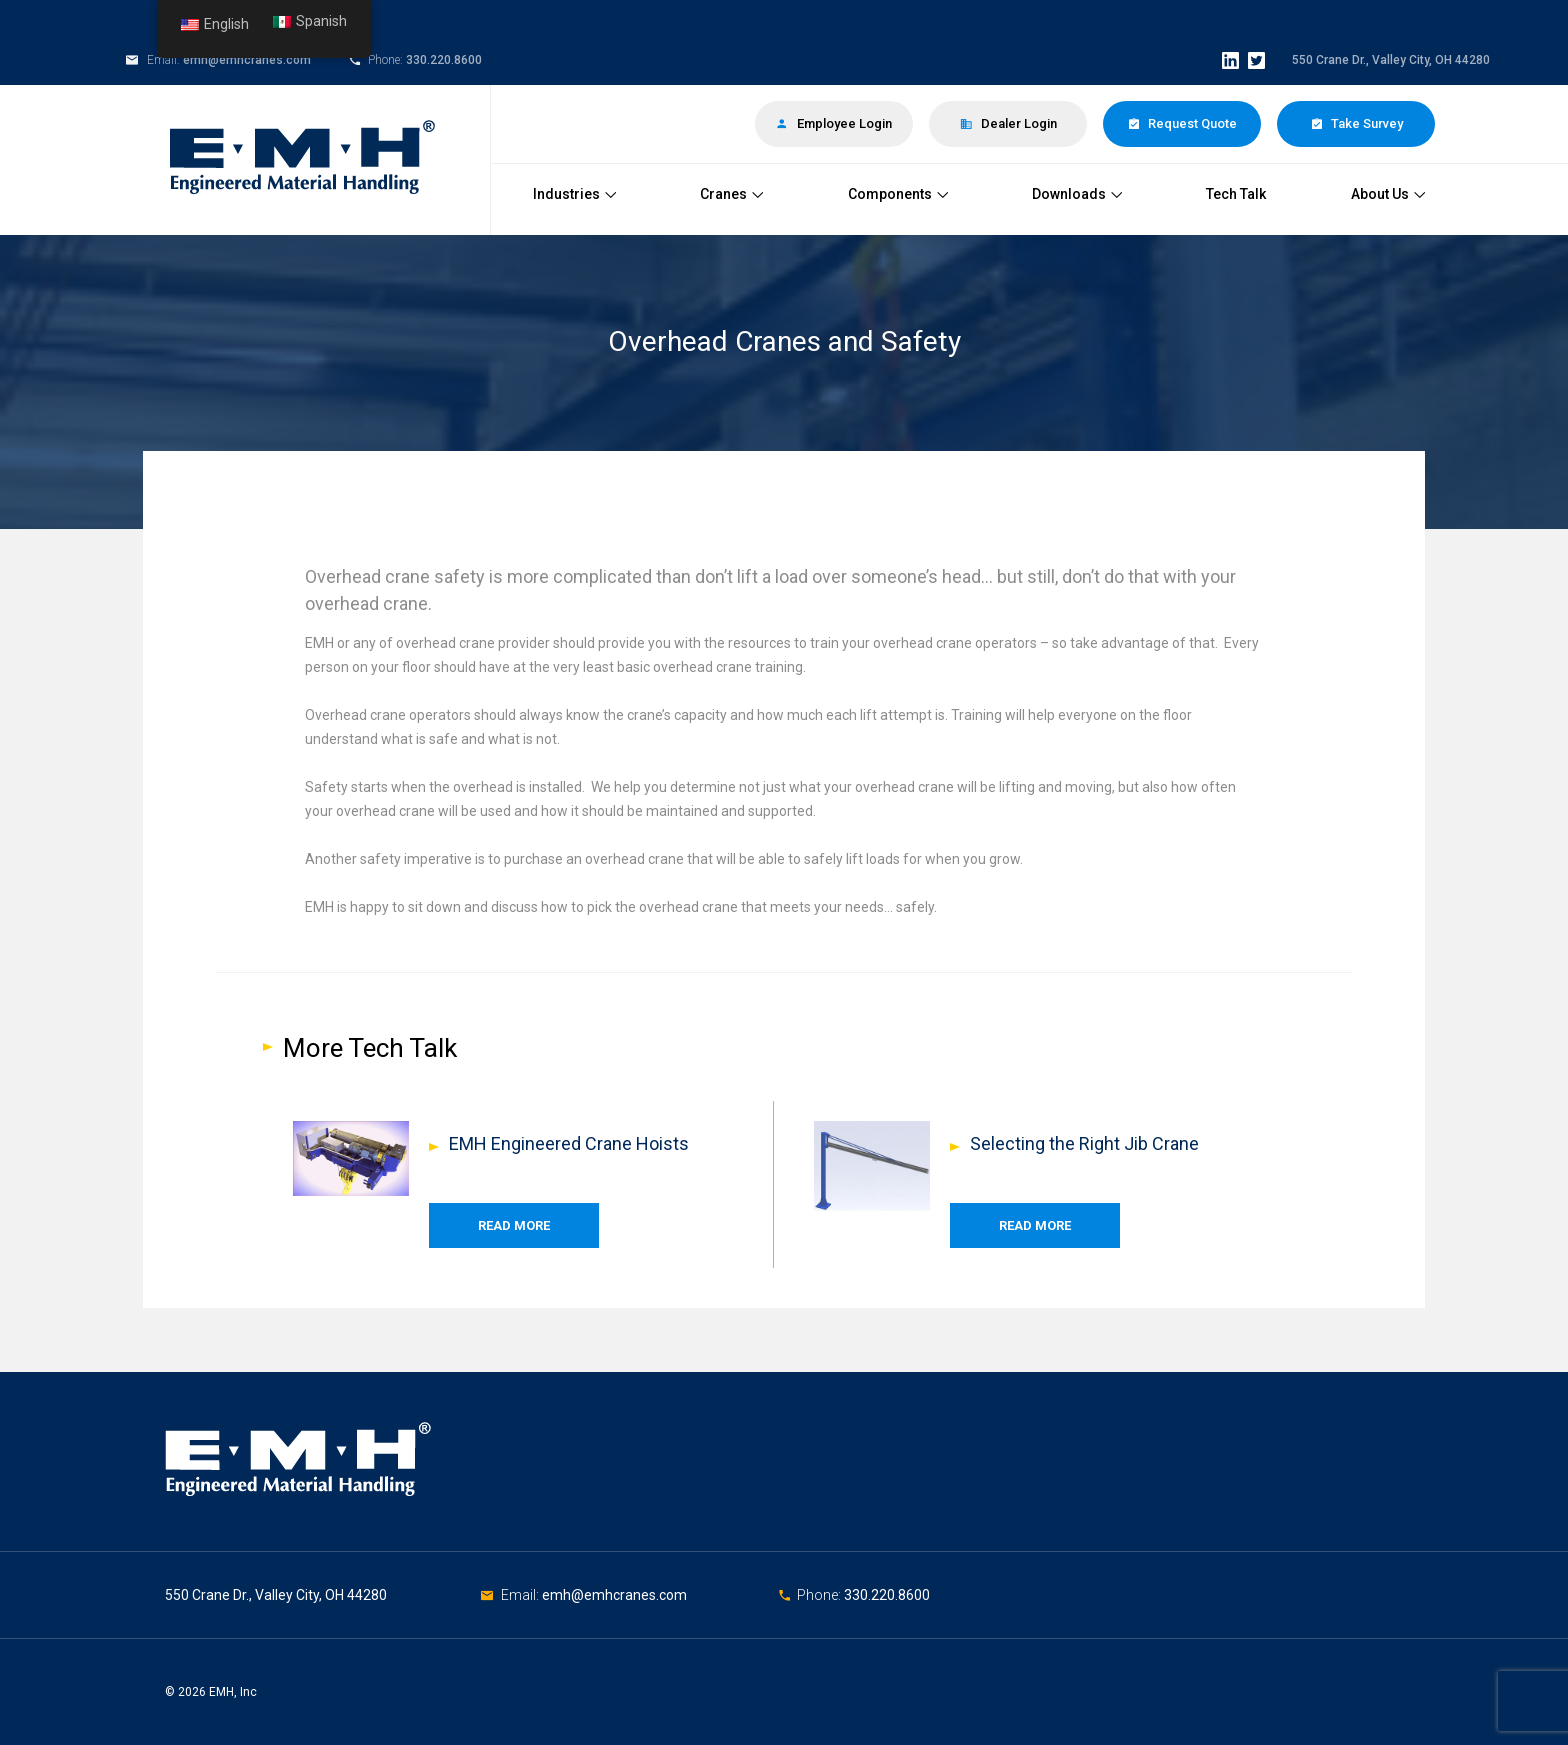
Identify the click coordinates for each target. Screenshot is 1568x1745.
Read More (514, 1225)
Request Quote (1182, 123)
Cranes (731, 194)
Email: (521, 1595)
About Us (1388, 194)
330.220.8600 (444, 60)
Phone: (820, 1595)
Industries (574, 194)
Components (898, 194)
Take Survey (1356, 123)
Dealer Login (1008, 123)
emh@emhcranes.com (247, 60)
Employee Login (834, 123)
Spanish (310, 21)
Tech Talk (1236, 194)
